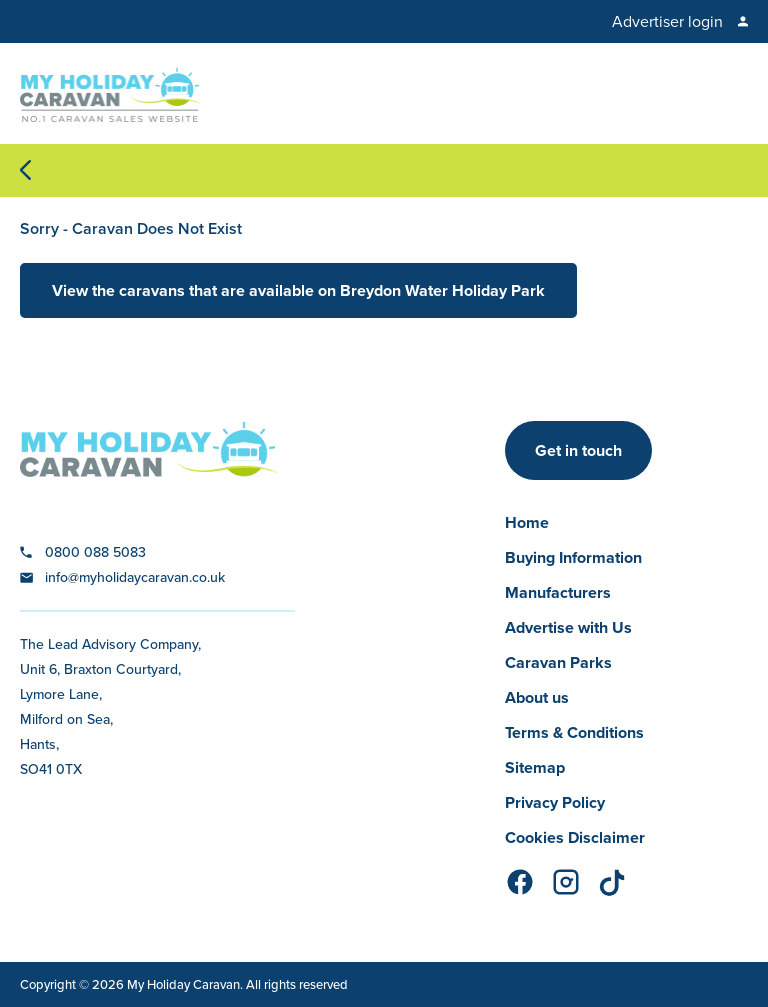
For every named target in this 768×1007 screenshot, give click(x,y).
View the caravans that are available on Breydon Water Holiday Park (298, 290)
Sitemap (535, 767)
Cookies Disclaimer (575, 837)
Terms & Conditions (574, 732)
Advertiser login (667, 21)
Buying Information (573, 557)
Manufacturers (558, 592)
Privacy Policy (555, 802)
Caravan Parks (558, 662)
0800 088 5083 (95, 552)
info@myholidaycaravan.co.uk (135, 577)
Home (527, 522)
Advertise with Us (568, 627)
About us (537, 697)
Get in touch (578, 450)
